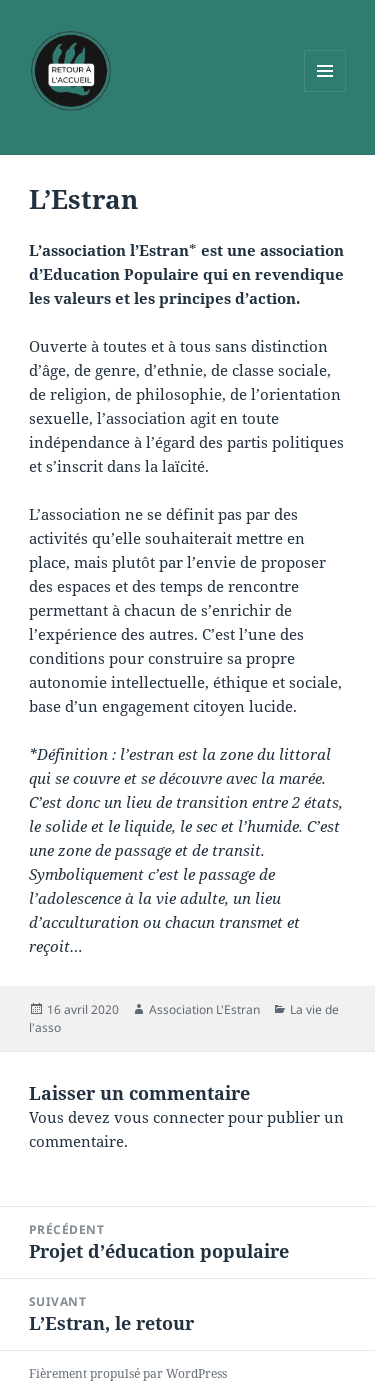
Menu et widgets (325, 91)
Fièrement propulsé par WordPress (128, 1373)
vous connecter (169, 1117)
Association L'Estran (204, 1009)
